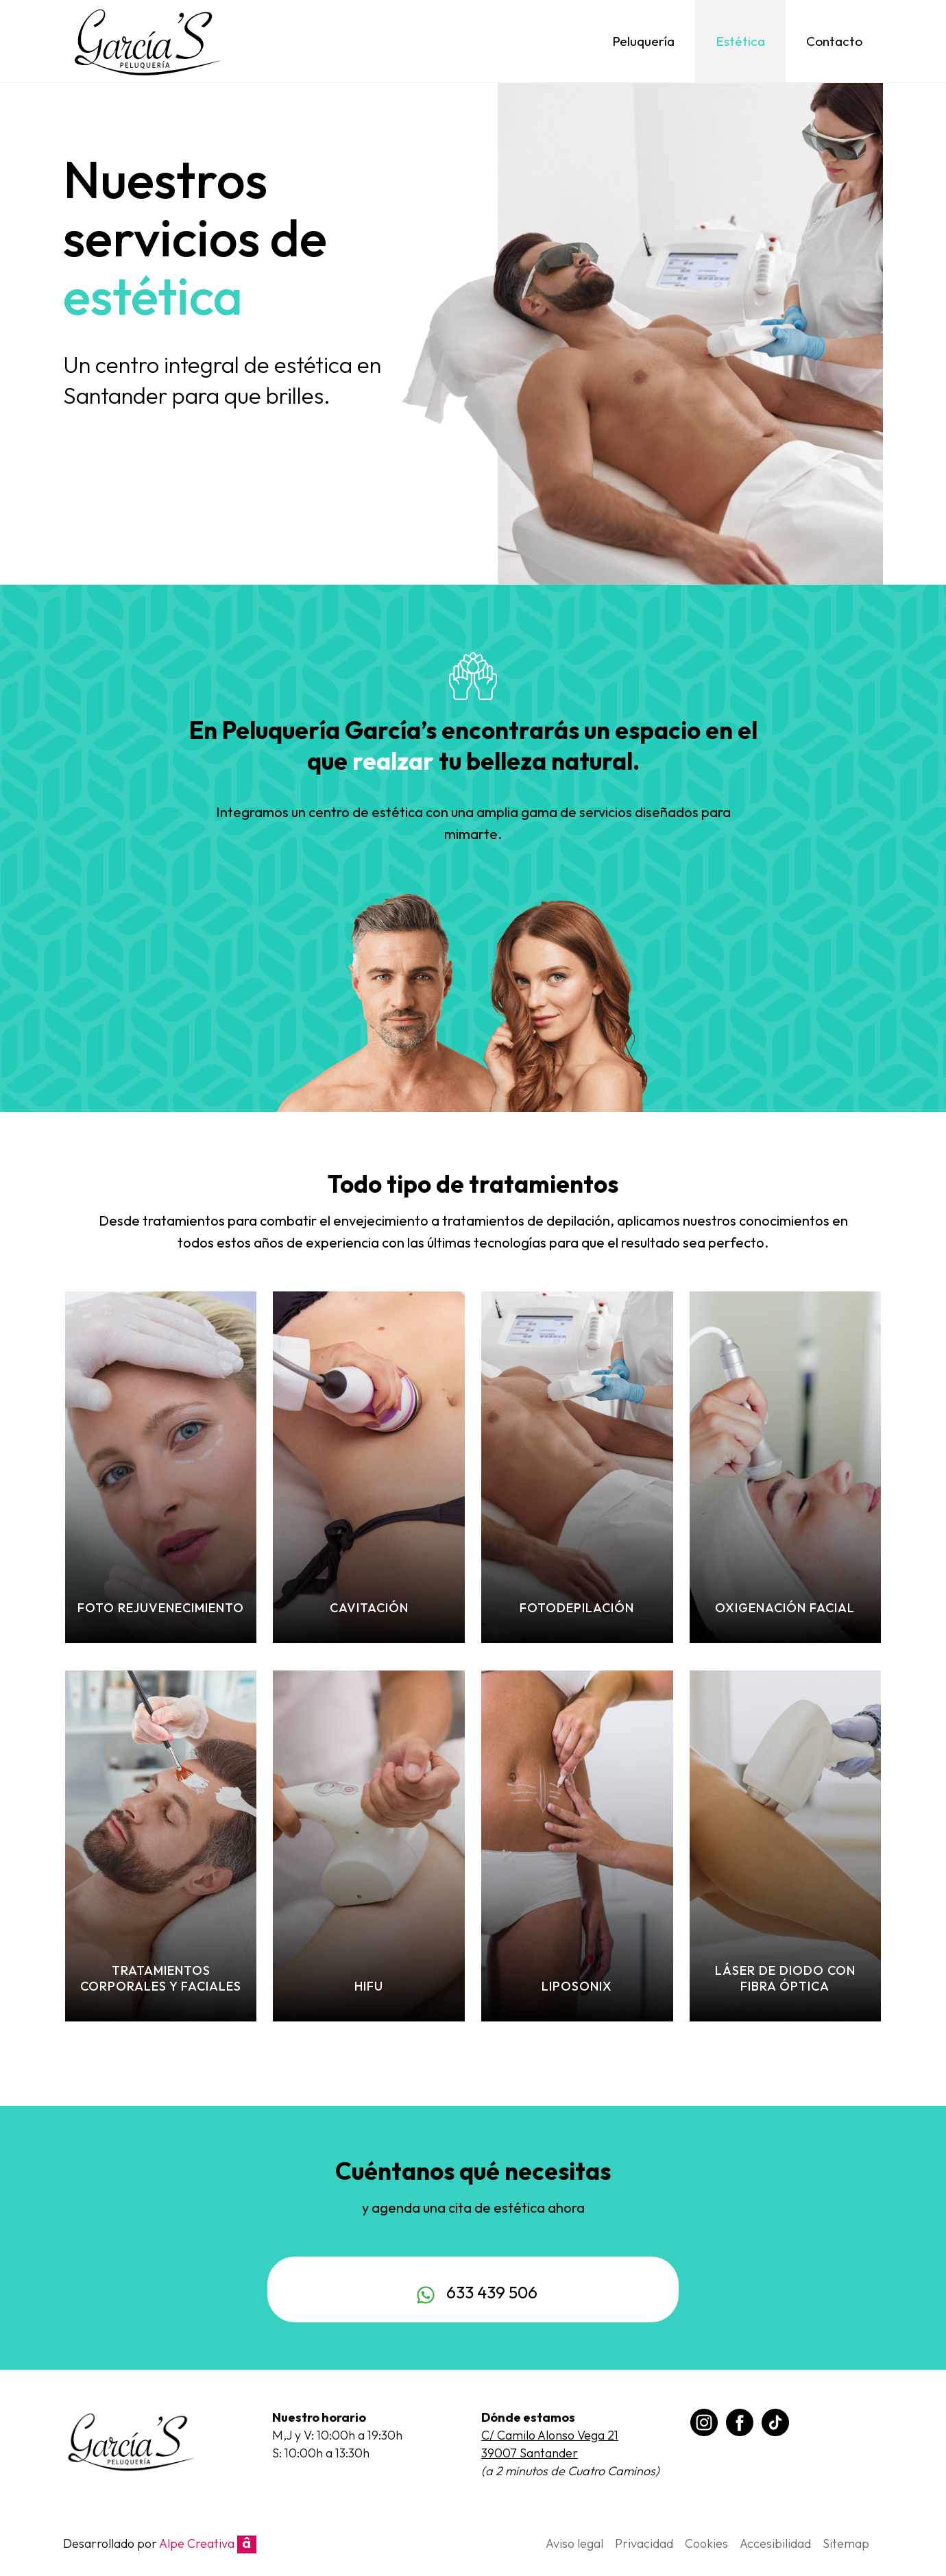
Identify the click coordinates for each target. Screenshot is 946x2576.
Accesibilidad (775, 2543)
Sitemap (846, 2543)
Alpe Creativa (207, 2543)
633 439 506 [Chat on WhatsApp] (473, 2292)
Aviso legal (574, 2543)
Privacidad (644, 2543)
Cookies (706, 2543)
